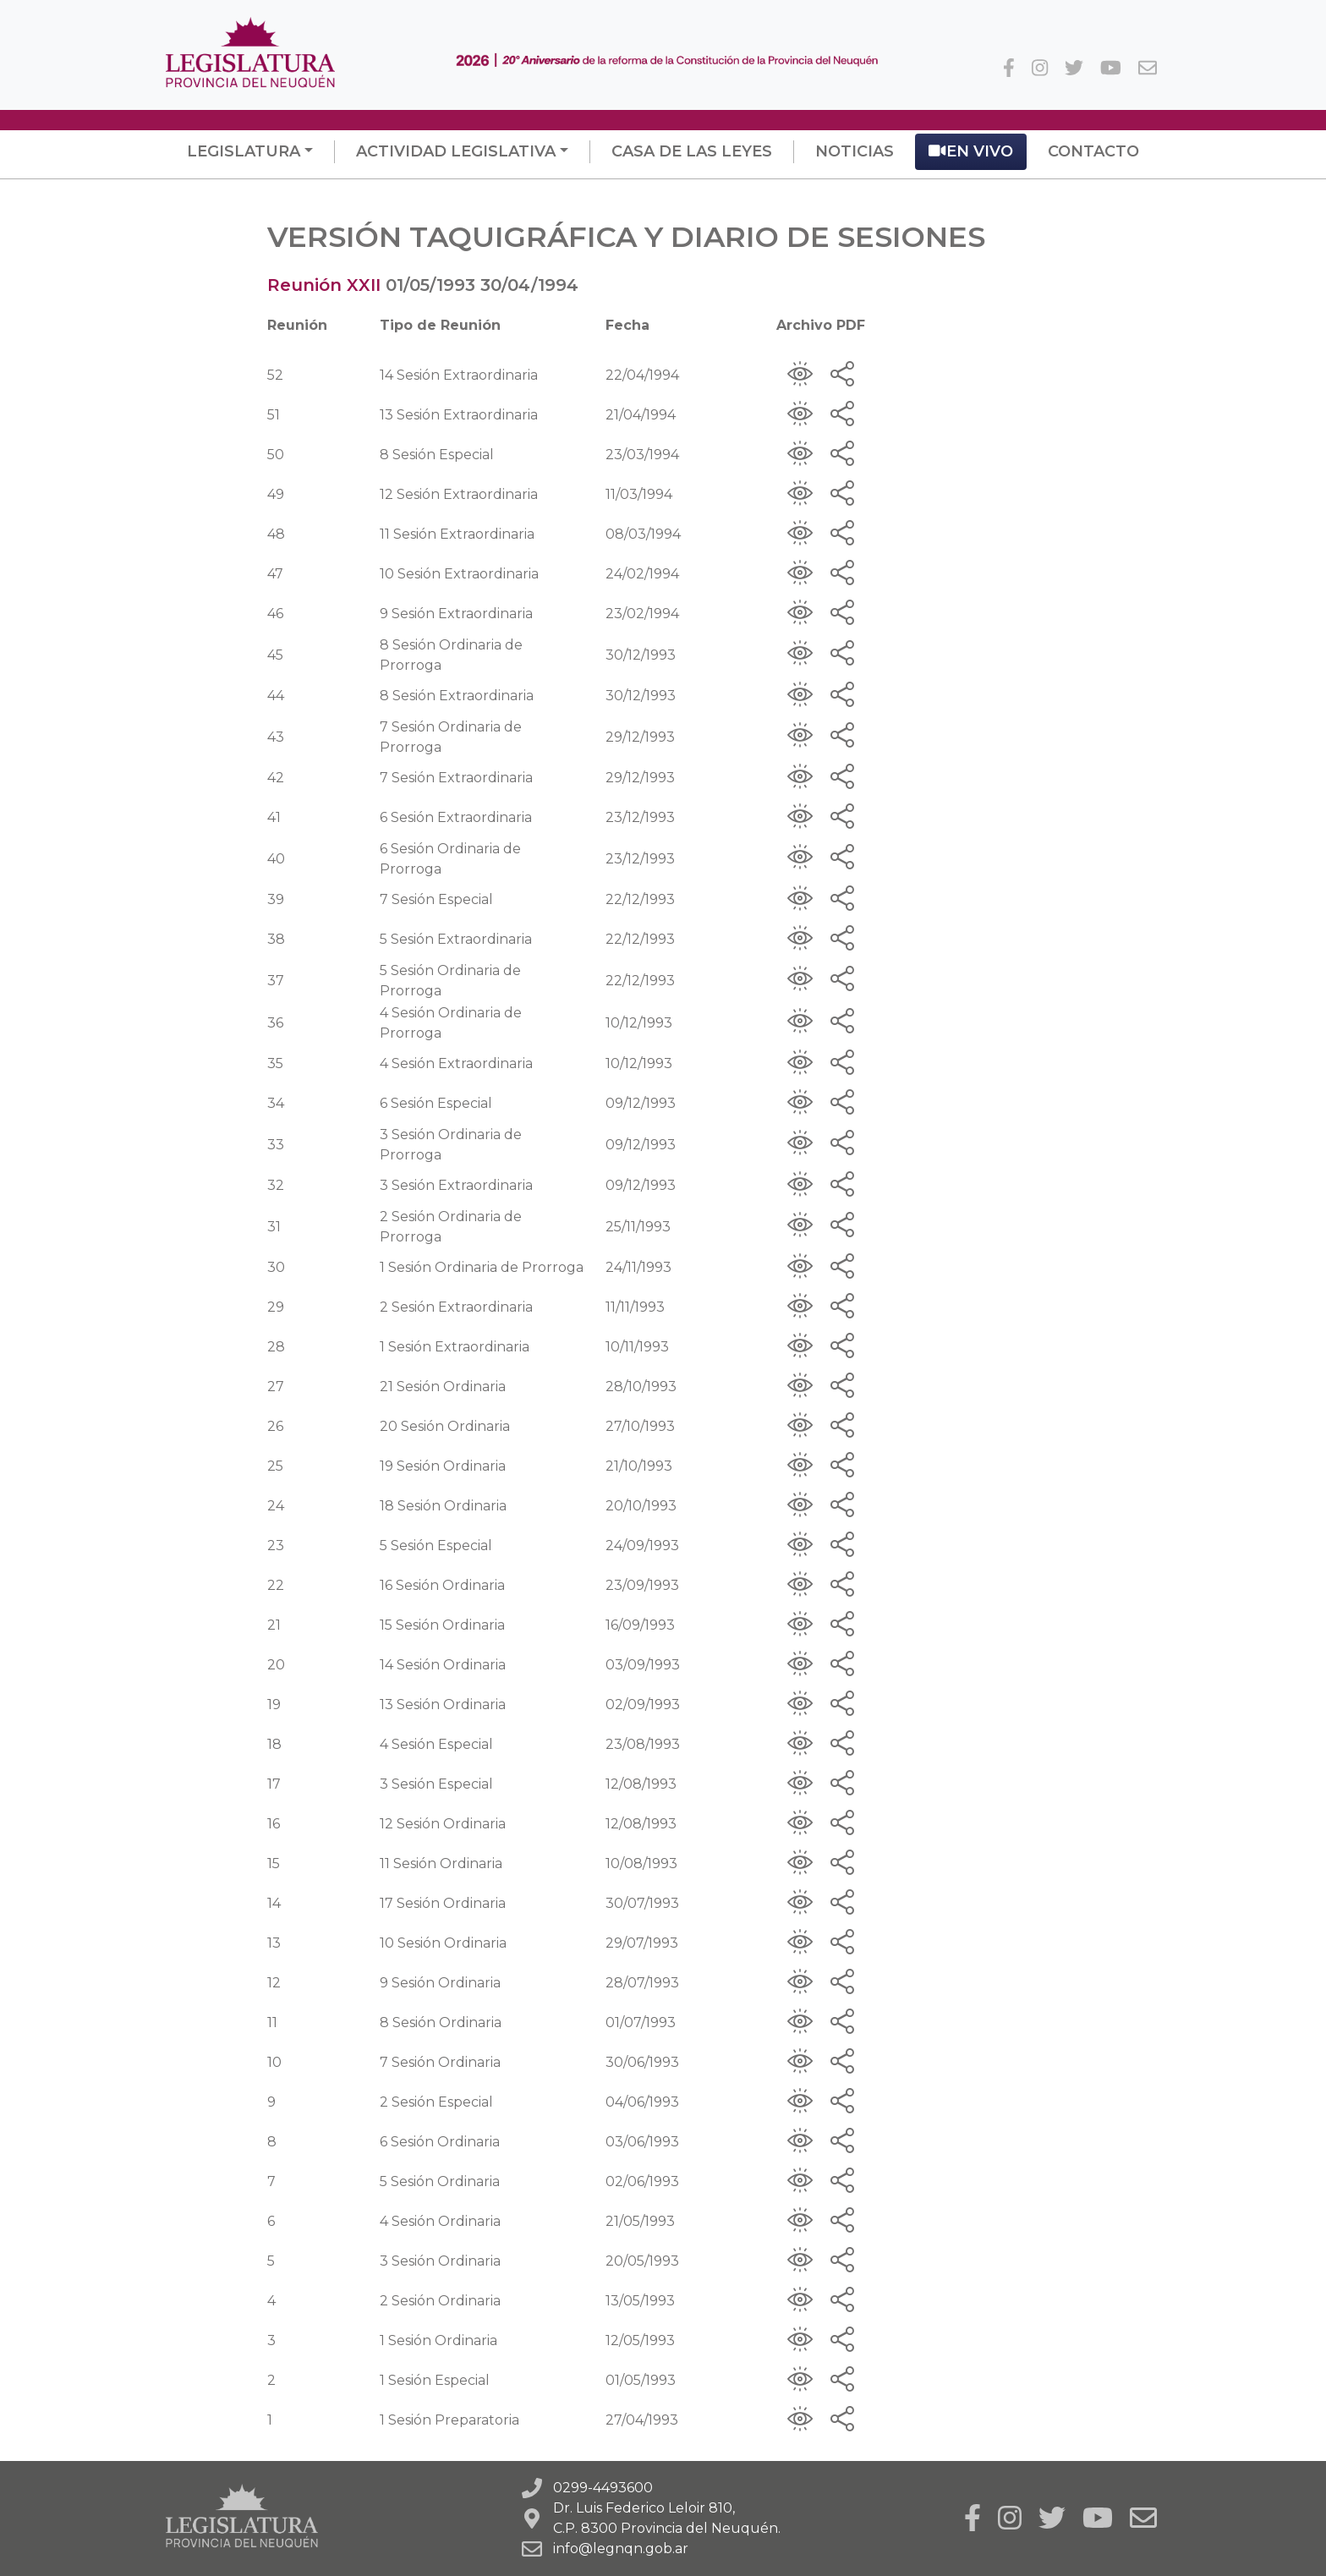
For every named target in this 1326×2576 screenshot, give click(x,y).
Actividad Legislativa (456, 151)
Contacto (1093, 151)
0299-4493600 (603, 2488)
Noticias (854, 151)
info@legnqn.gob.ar (620, 2548)
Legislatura (243, 151)
